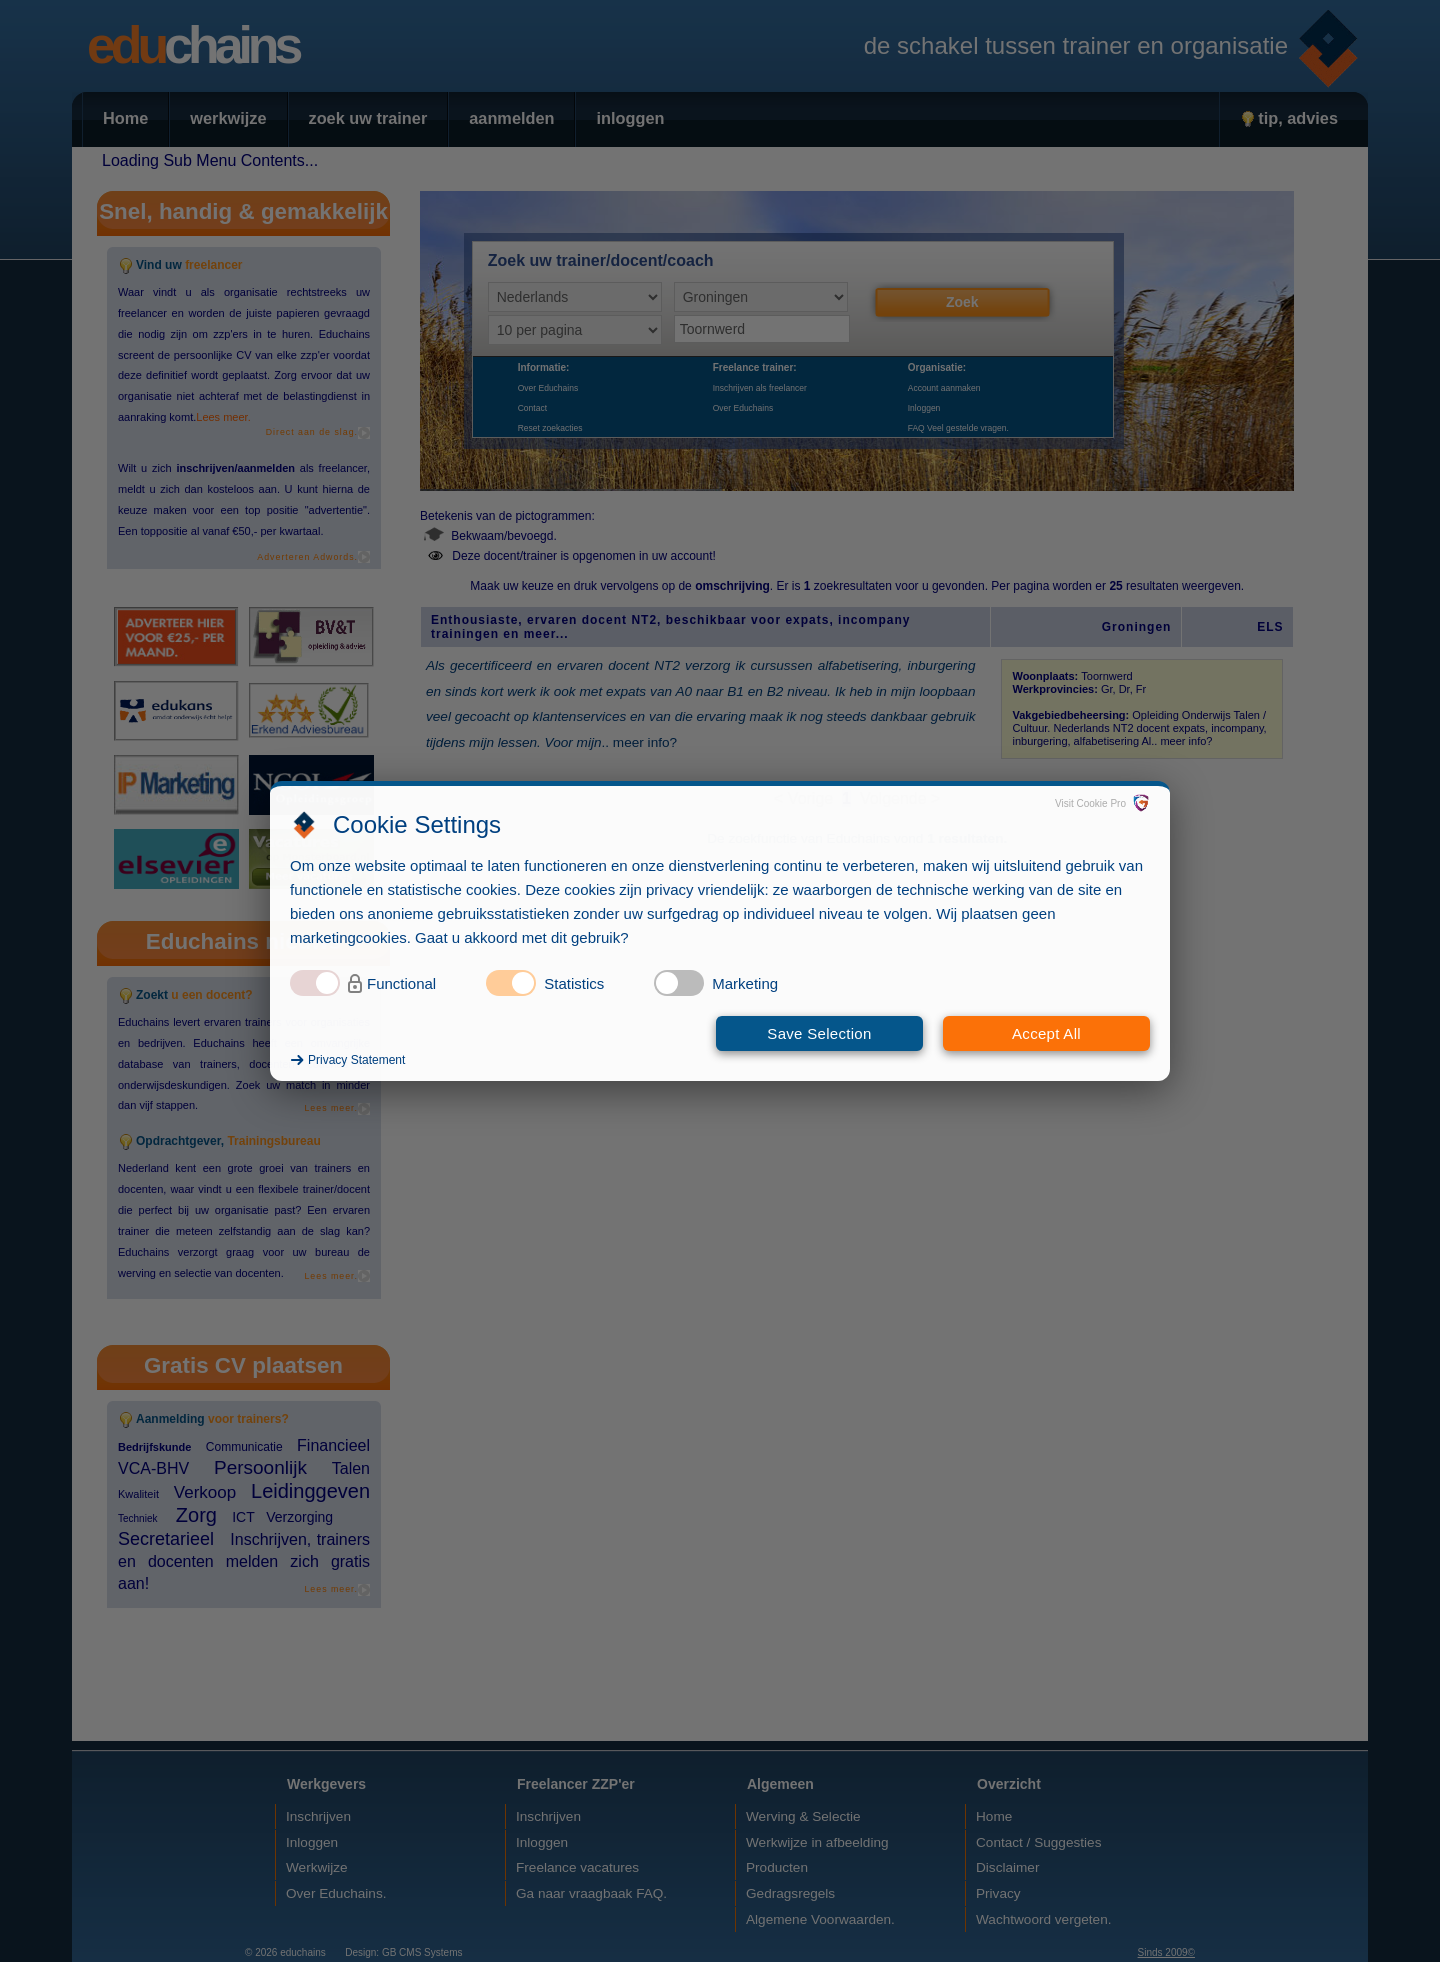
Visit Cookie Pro (1090, 803)
